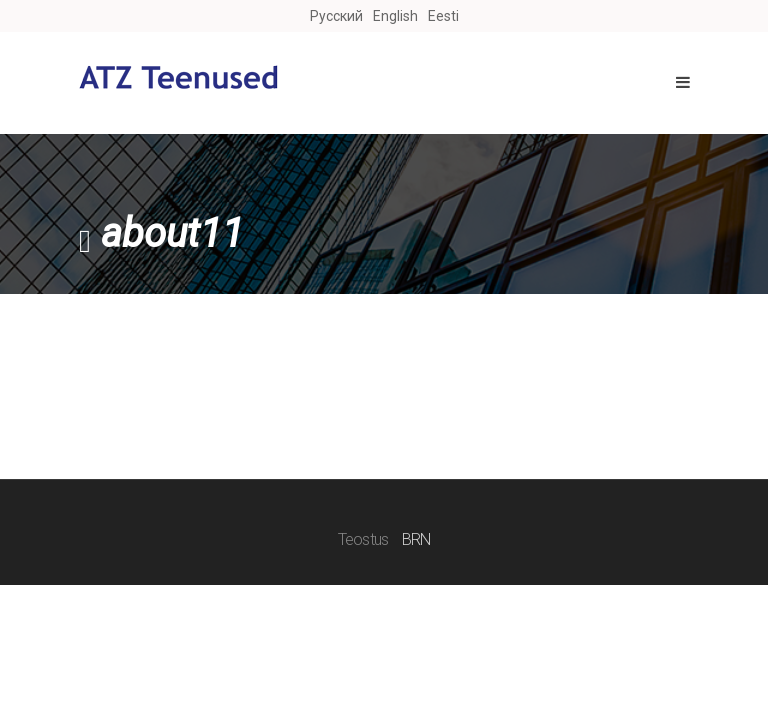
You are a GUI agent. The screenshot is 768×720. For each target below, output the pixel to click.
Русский (336, 16)
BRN (416, 539)
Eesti (443, 16)
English (395, 16)
